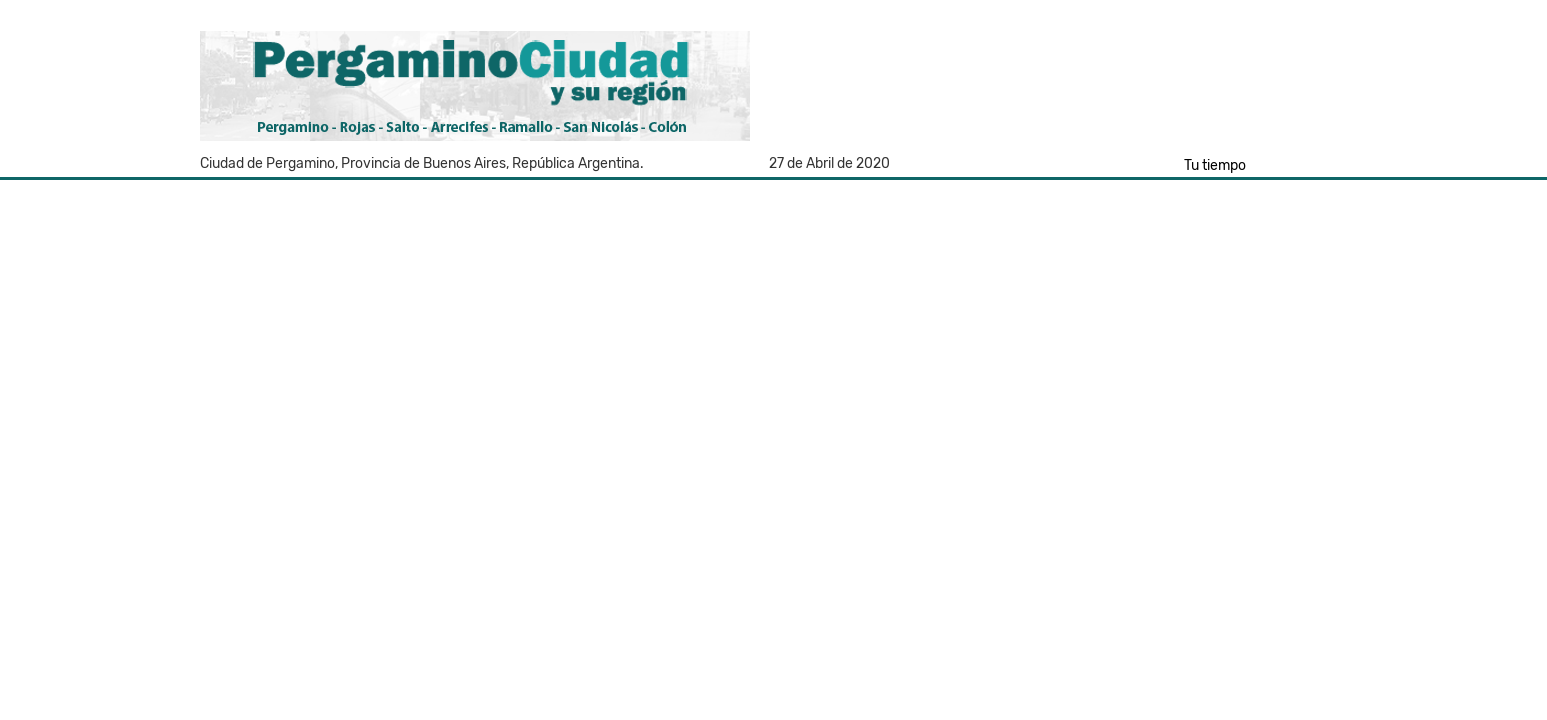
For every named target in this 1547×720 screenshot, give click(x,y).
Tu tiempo (1215, 165)
